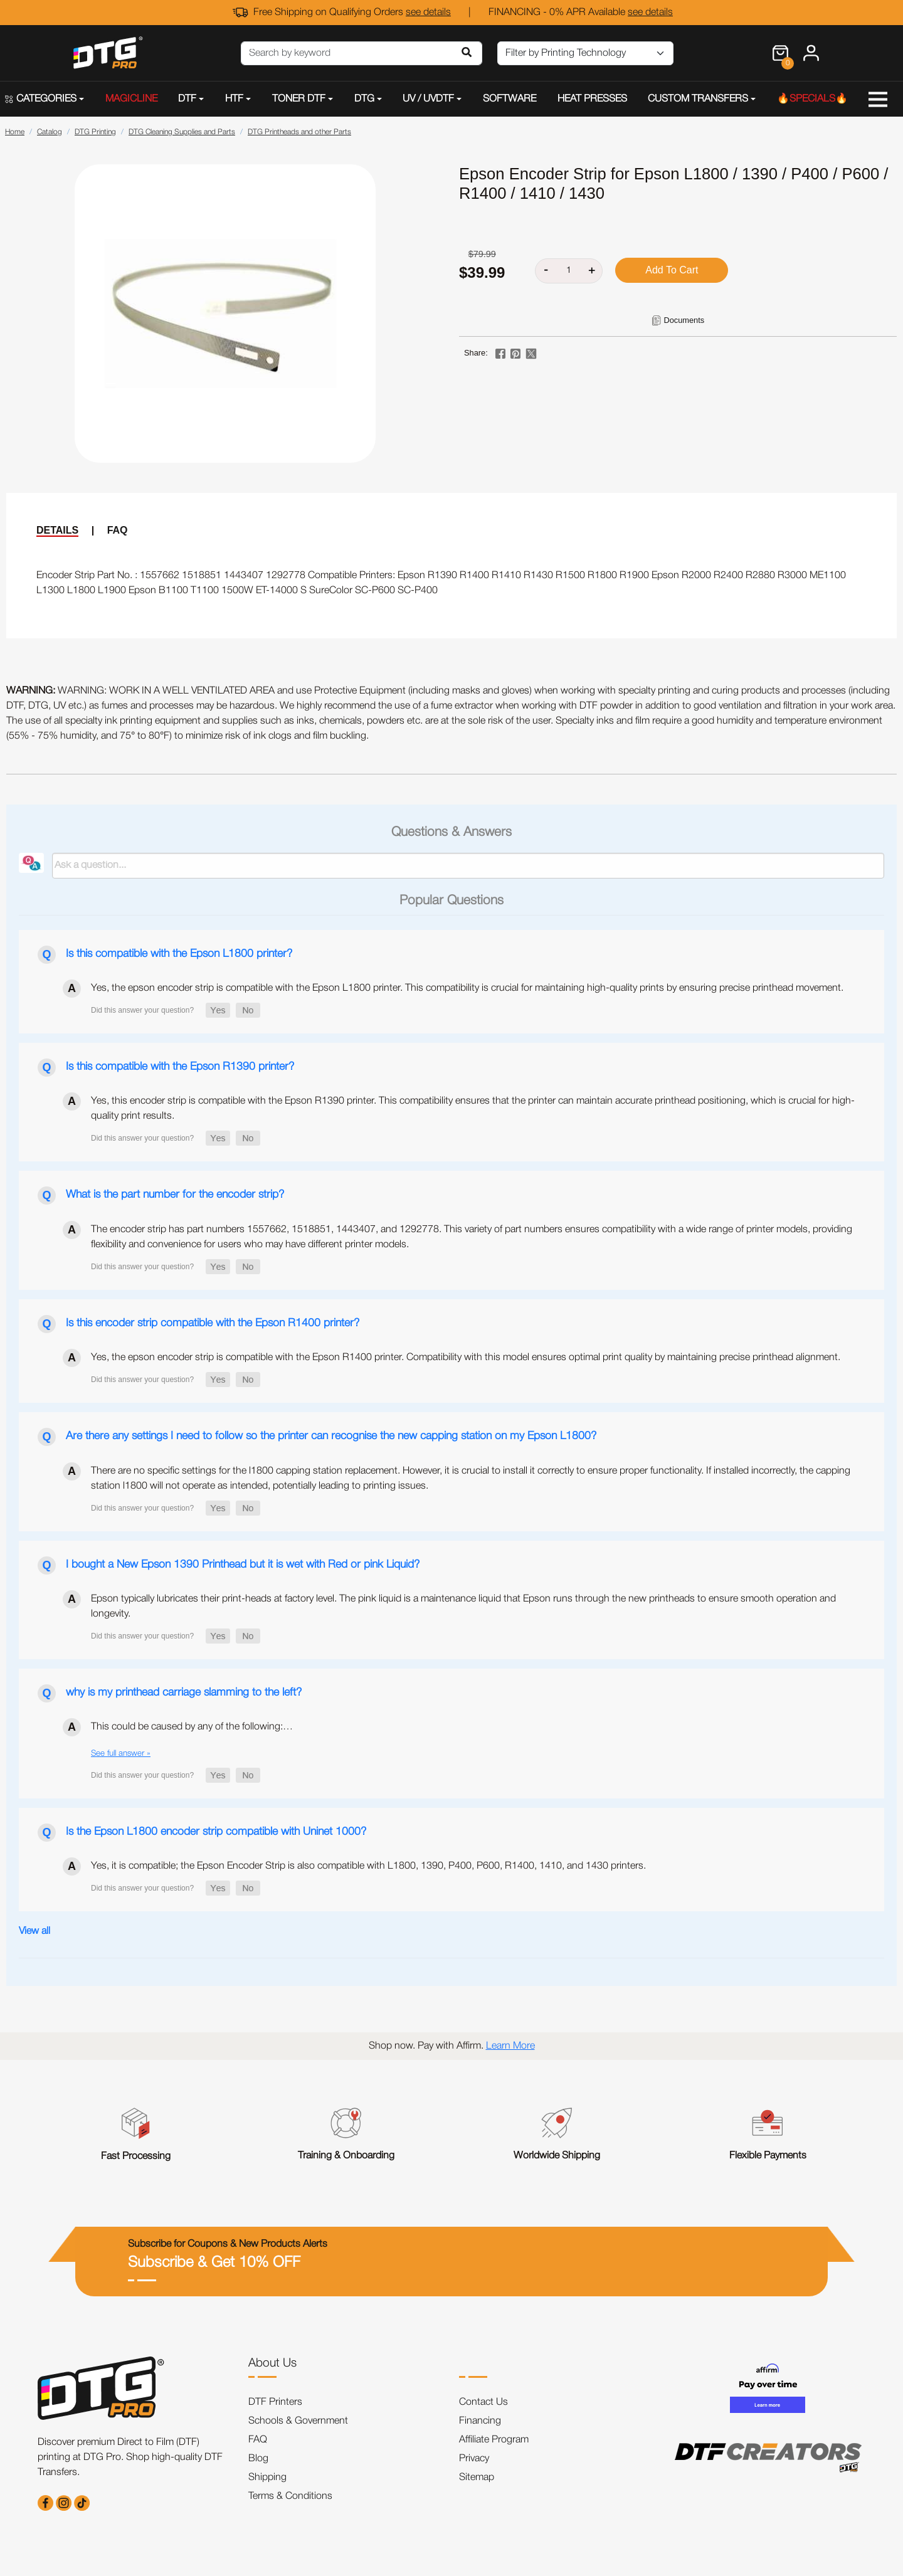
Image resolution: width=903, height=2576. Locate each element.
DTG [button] (364, 99)
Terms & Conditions (290, 2496)
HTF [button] (234, 99)
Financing (480, 2421)
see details (428, 12)
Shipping (267, 2477)
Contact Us (483, 2402)
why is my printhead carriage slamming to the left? (184, 1692)
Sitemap (476, 2477)
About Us (272, 2363)
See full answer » (120, 1754)
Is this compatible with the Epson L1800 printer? (179, 954)
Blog (258, 2458)
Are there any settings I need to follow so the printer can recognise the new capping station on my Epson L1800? (331, 1436)
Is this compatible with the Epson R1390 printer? (180, 1067)
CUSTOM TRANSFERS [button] (698, 99)
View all (34, 1931)
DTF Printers (275, 2402)
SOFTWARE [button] (509, 99)
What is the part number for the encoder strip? (175, 1195)
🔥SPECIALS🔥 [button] (812, 99)
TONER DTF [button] (298, 99)
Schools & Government (298, 2421)
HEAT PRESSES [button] (592, 99)
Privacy (474, 2458)
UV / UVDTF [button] (428, 99)
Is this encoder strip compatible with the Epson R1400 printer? (212, 1323)
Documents (683, 320)
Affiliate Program (494, 2440)
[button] (218, 1010)
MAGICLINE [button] (131, 99)
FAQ (117, 530)
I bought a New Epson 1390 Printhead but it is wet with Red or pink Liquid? (243, 1565)
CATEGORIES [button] (41, 99)
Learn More (510, 2046)
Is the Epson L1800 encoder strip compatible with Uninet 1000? (216, 1832)
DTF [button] (187, 99)
